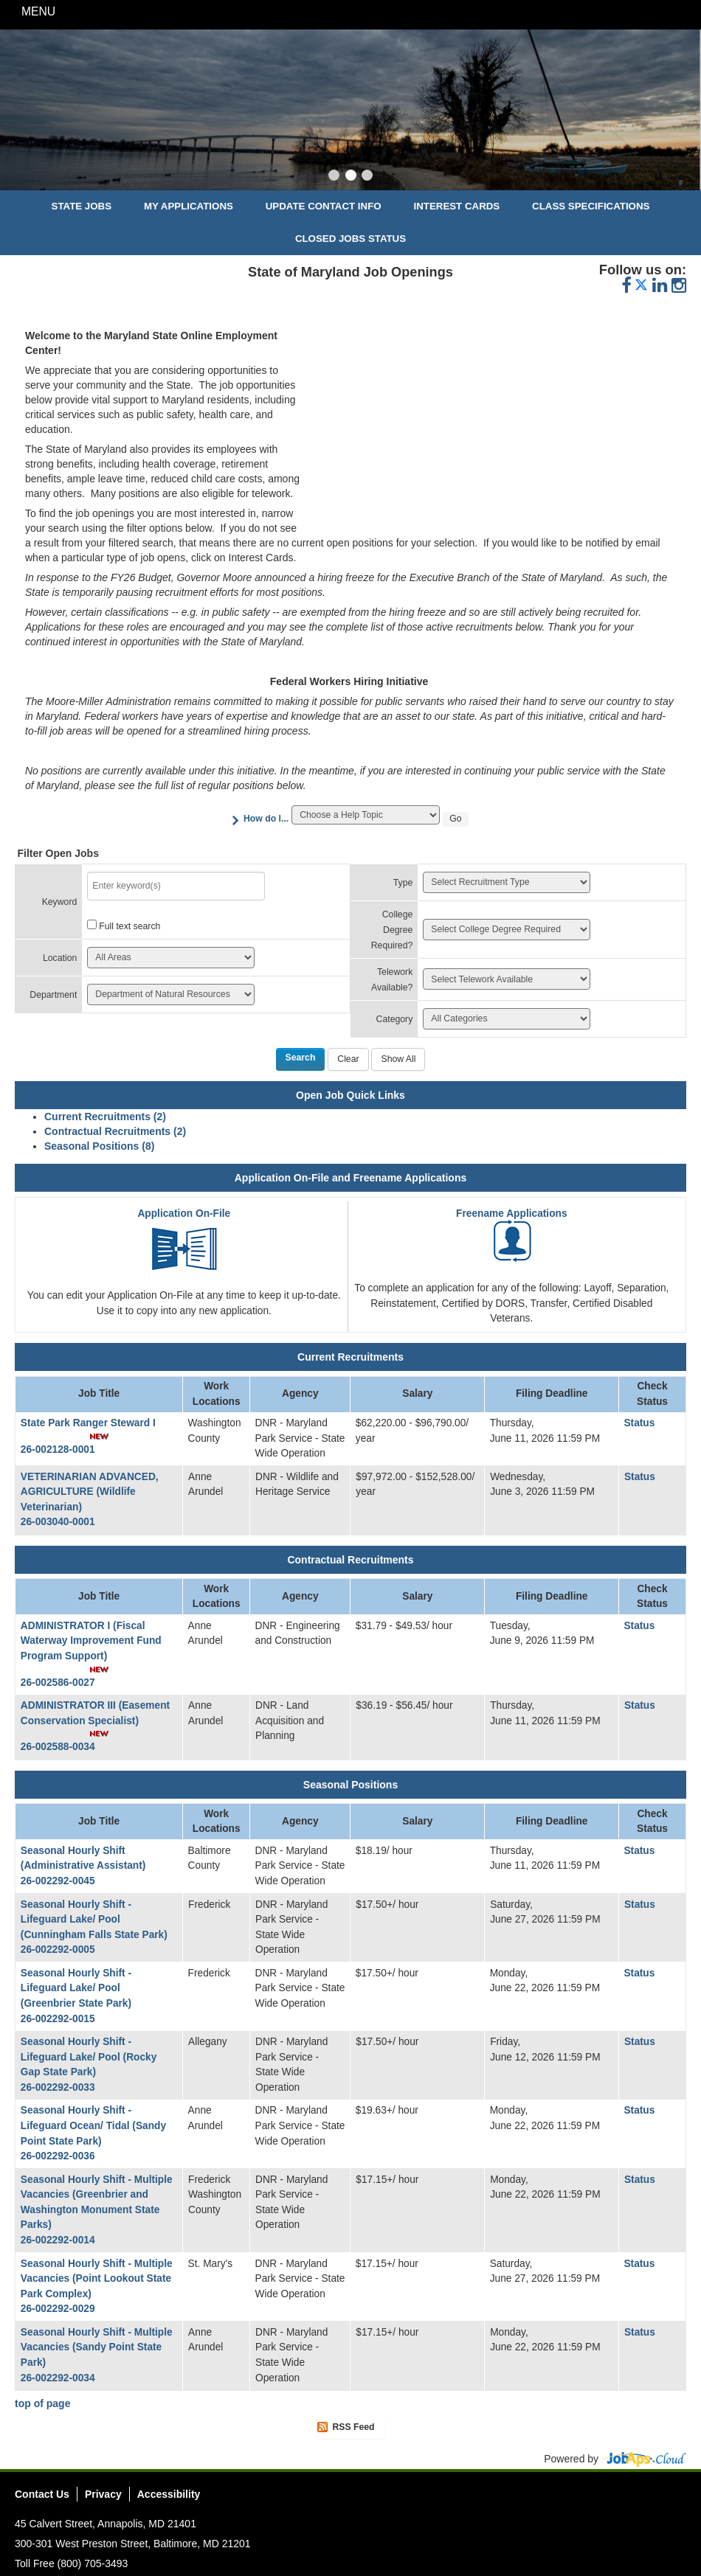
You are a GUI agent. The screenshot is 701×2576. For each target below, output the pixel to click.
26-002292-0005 (58, 1949)
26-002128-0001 (58, 1449)
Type (403, 883)
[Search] (300, 1060)
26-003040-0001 (58, 1521)
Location (60, 958)
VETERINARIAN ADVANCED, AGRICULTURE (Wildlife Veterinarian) (90, 1492)
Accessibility (169, 2494)
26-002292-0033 (58, 2087)
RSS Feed (353, 2427)
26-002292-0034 (58, 2378)
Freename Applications (511, 1213)
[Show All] (398, 1060)
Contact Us (42, 2494)
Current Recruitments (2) (105, 1116)
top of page (42, 2403)
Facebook (609, 2495)
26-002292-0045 (58, 1880)
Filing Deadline (552, 1393)
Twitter (631, 2495)
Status (639, 1422)
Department (53, 995)
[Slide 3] (367, 177)
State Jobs (82, 206)
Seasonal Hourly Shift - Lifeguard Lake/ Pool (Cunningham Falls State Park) (94, 1919)
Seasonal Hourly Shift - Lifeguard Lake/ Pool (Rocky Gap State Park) (88, 2056)
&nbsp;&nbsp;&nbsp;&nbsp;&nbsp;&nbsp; (491, 422)
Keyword (59, 902)
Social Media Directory (674, 2495)
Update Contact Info (323, 206)
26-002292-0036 (58, 2156)
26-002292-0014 (58, 2240)
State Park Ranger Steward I (88, 1422)
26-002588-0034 (58, 1746)
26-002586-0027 (58, 1682)
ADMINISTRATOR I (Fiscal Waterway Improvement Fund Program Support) (91, 1641)
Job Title (99, 1393)
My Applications (188, 206)
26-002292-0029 (58, 2308)
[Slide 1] (334, 177)
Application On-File (183, 1213)
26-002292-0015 (58, 2018)
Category (394, 1019)
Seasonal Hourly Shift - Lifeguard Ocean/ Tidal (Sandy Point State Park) (93, 2125)
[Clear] (348, 1060)
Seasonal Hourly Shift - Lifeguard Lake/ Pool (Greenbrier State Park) (76, 1988)
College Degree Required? (392, 930)
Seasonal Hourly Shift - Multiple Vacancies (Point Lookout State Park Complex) (97, 2278)
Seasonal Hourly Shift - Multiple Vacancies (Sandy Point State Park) (97, 2347)
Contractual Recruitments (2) (115, 1131)
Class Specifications (590, 206)
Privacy (103, 2494)
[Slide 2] (351, 177)
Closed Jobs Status (350, 238)
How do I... (266, 818)
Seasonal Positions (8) (99, 1146)
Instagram (652, 2495)
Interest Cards (456, 206)
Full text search (129, 926)
